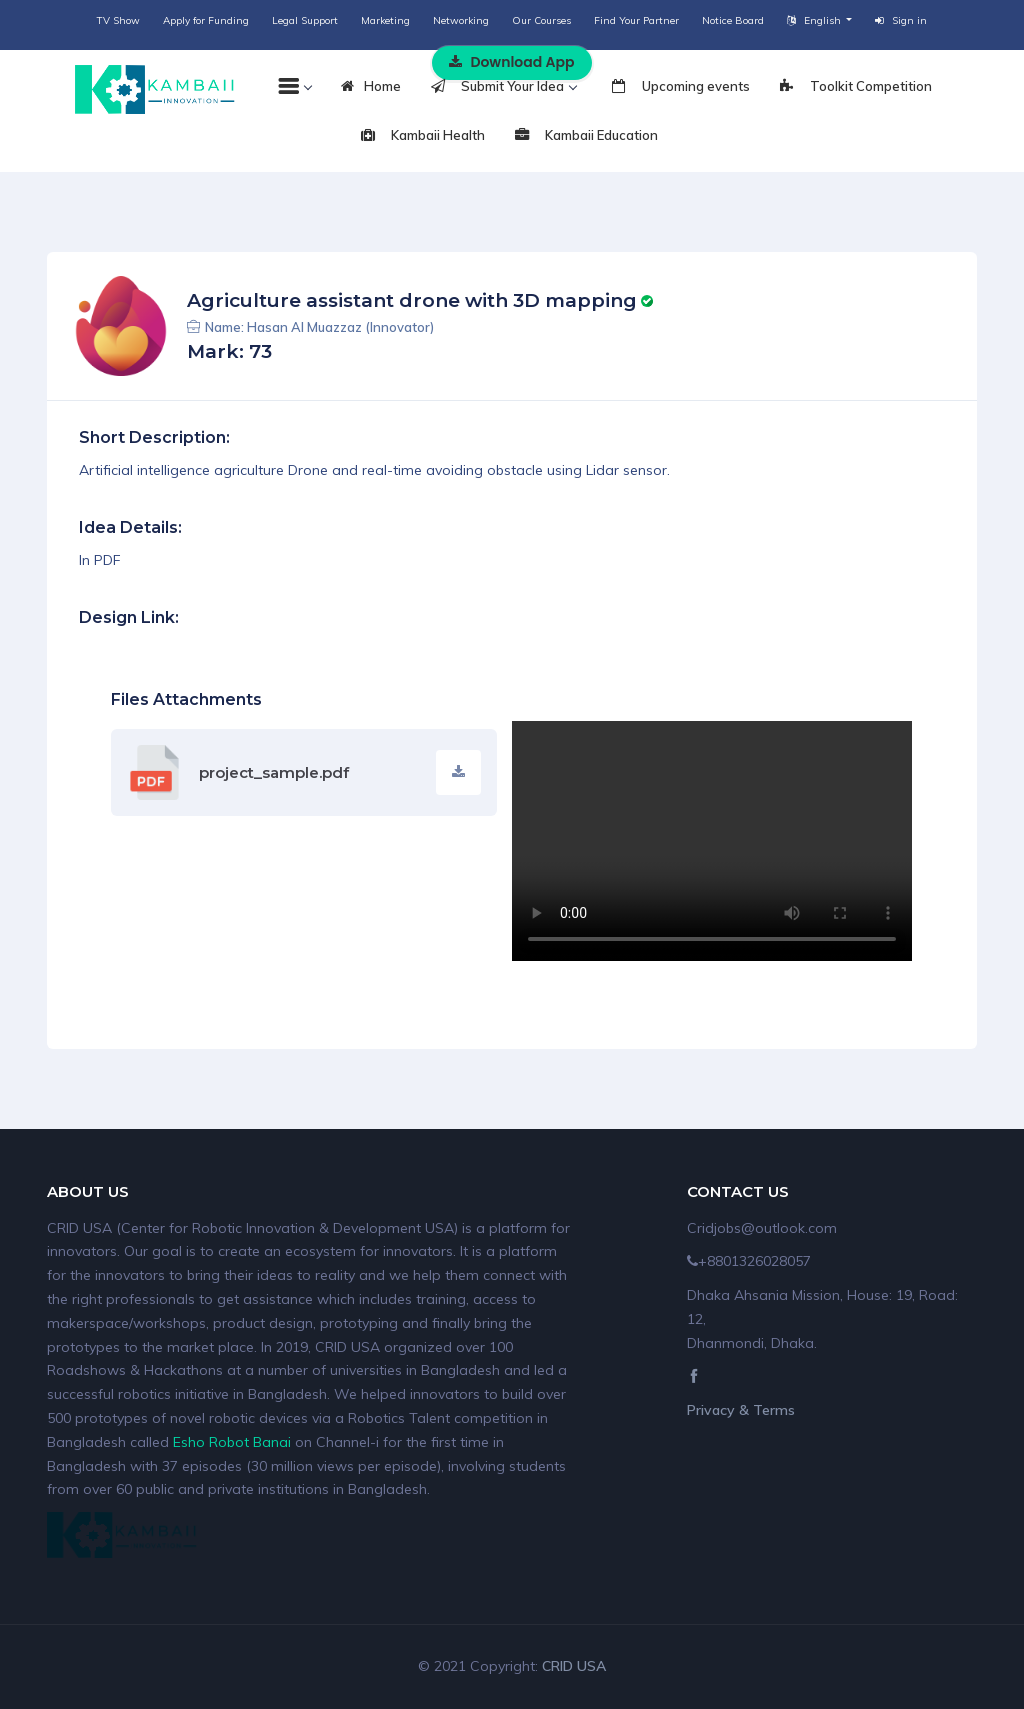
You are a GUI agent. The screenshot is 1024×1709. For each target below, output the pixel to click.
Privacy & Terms (741, 1410)
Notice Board (733, 20)
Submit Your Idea (503, 87)
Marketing (385, 20)
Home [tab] (371, 87)
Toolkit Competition (856, 87)
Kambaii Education (586, 136)
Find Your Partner (636, 20)
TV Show (118, 20)
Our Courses (541, 20)
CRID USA (574, 1666)
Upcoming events (681, 87)
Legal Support (305, 20)
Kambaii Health (423, 136)
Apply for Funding (206, 20)
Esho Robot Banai (232, 1442)
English (815, 20)
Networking (461, 20)
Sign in (901, 20)
